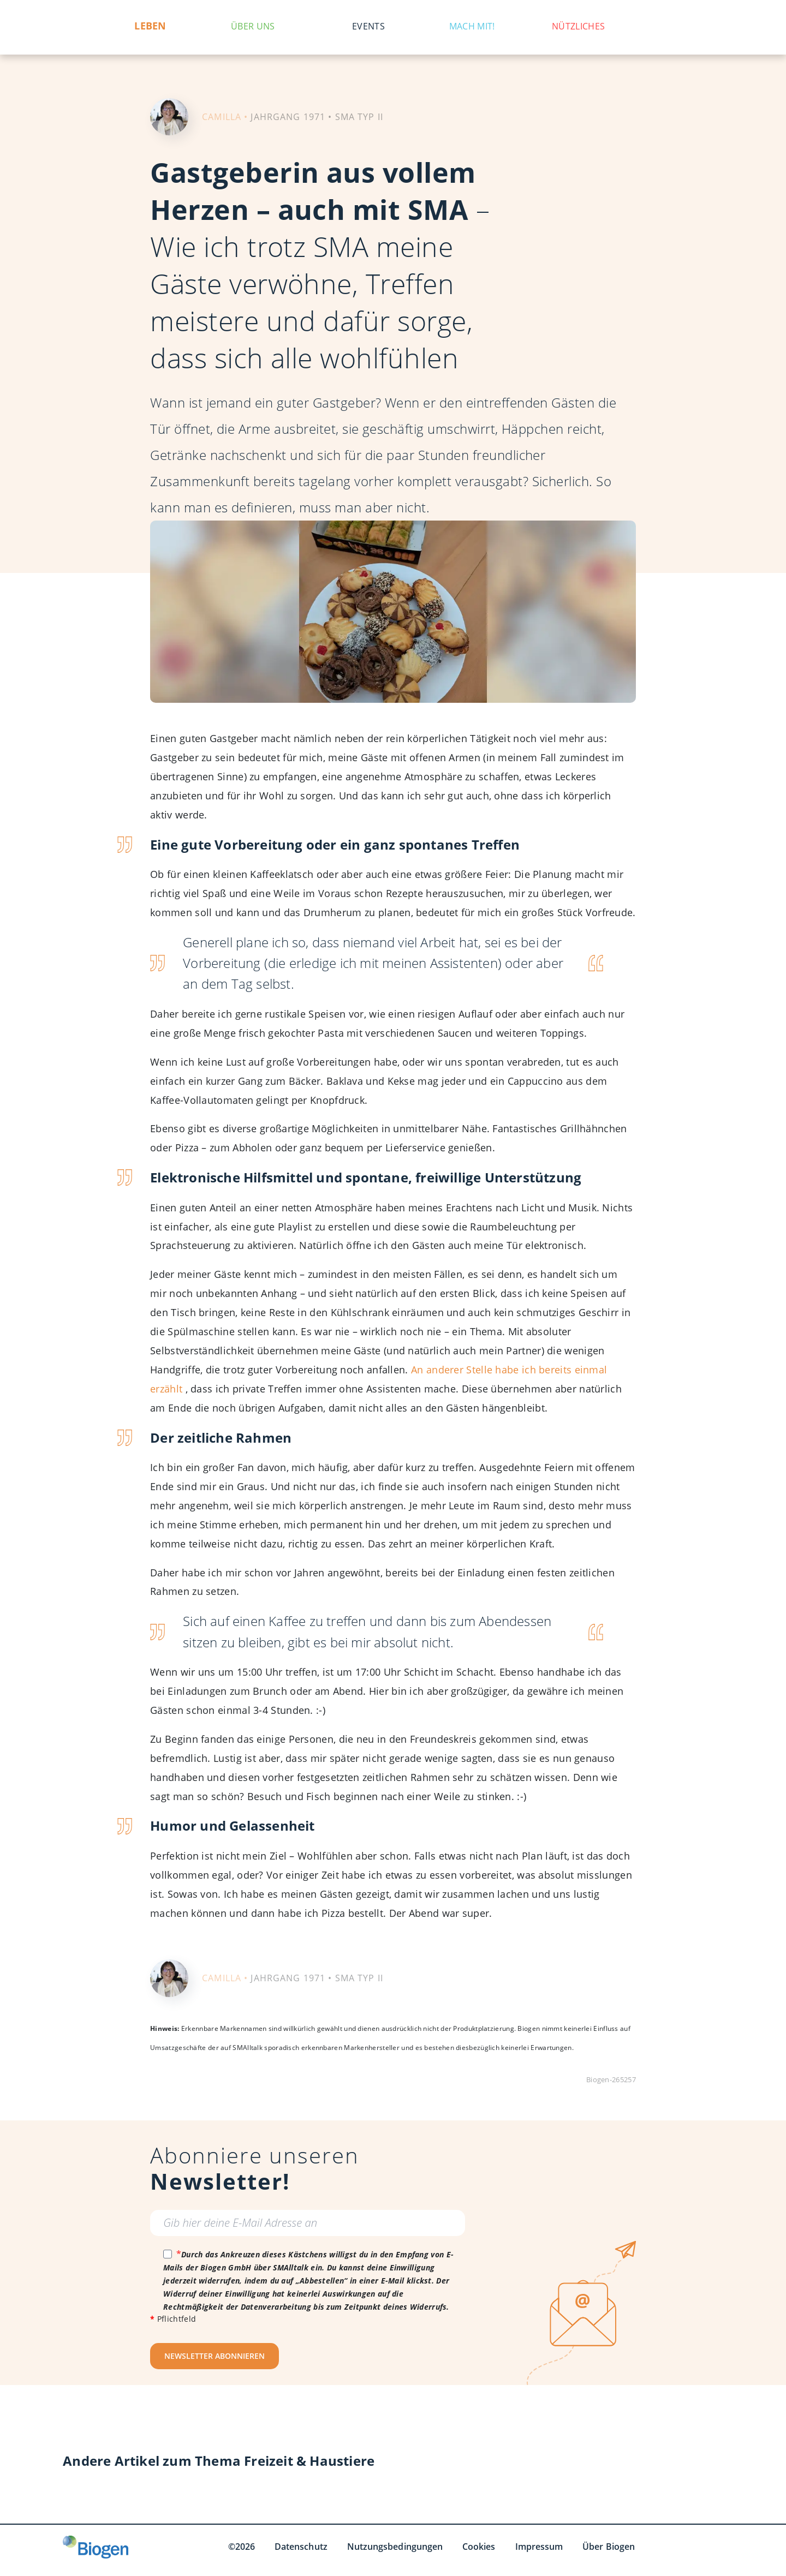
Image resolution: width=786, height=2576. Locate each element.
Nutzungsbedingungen (395, 2547)
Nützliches (578, 26)
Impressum (539, 2547)
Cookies (479, 2547)
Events (368, 26)
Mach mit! (472, 26)
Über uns (253, 26)
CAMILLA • (225, 117)
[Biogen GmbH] (95, 2547)
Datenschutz (301, 2547)
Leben (150, 26)
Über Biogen (608, 2547)
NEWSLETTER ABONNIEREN (214, 2356)
